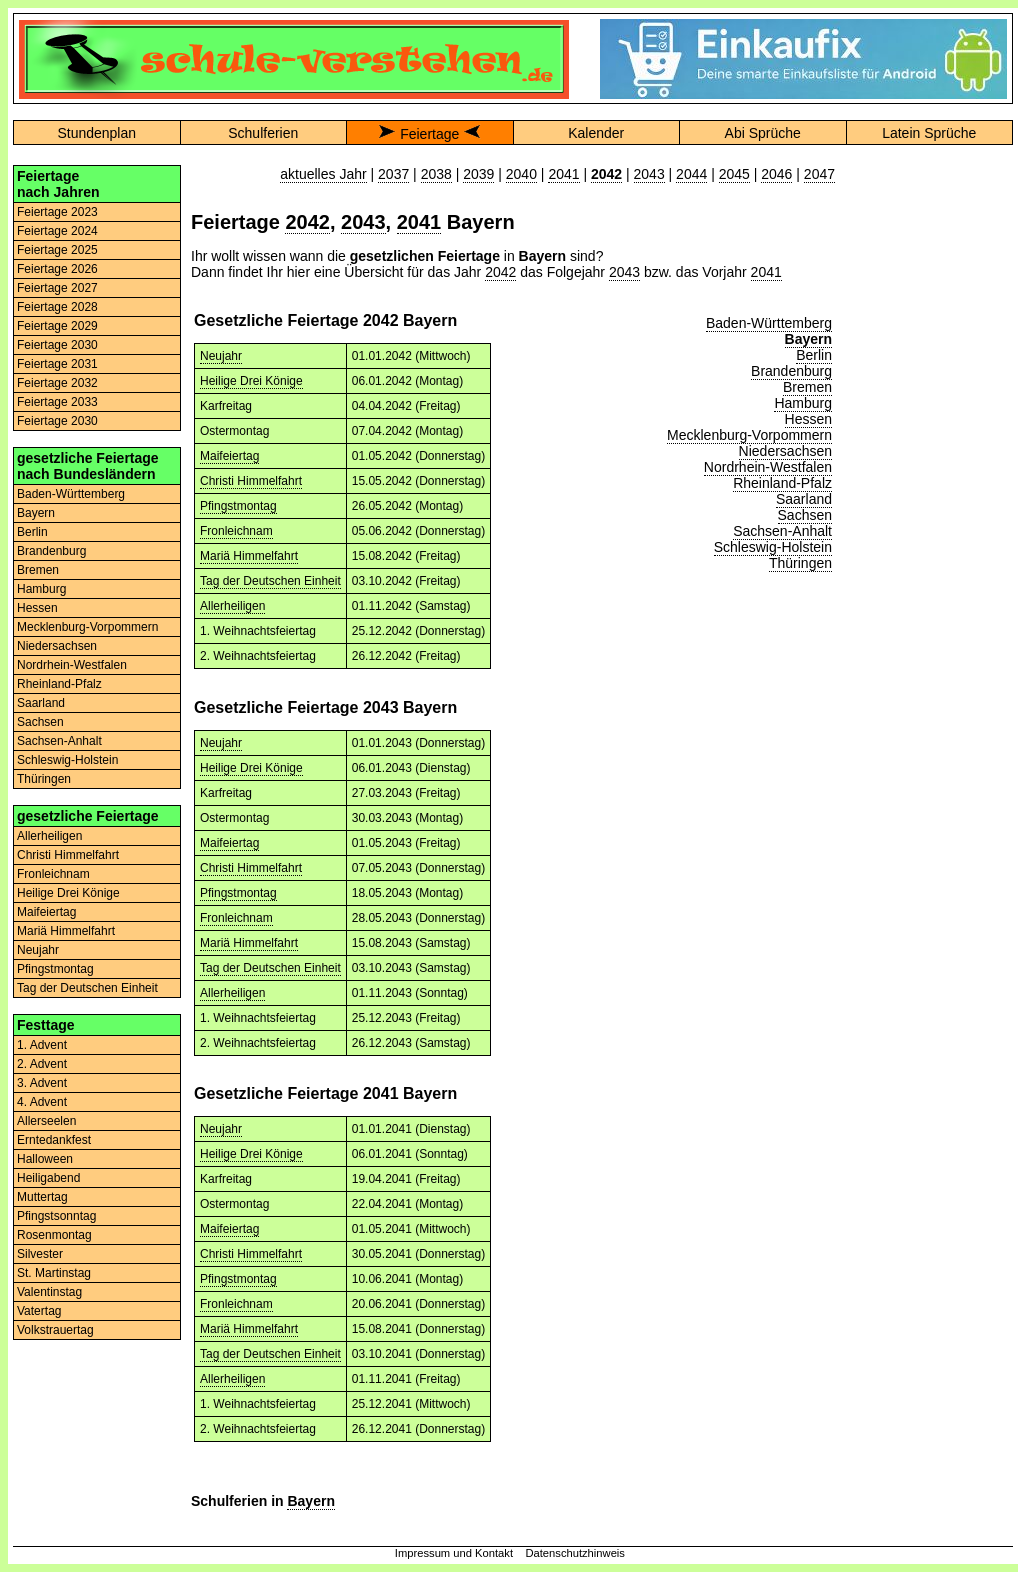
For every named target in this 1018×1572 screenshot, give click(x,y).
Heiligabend (48, 1178)
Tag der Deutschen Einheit (87, 988)
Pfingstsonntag (56, 1216)
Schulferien (263, 133)
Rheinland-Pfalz (59, 684)
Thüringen (44, 779)
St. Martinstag (54, 1273)
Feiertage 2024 (57, 231)
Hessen (37, 608)
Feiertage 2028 (57, 307)
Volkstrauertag (55, 1330)
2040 (521, 174)
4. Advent (42, 1102)
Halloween (45, 1159)
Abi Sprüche (763, 133)
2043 (649, 174)
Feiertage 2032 (57, 383)
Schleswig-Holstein (67, 760)
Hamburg (41, 589)
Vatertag (39, 1311)
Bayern (36, 513)
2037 (393, 174)
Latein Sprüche (929, 133)
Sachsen (40, 722)
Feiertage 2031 (57, 364)
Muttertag (42, 1197)
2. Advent (42, 1064)
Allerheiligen (49, 836)
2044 (691, 174)
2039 (478, 174)
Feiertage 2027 (57, 288)
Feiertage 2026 (57, 269)
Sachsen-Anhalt (59, 741)
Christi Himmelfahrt (68, 855)
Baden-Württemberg (71, 494)
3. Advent (42, 1083)
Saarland (41, 703)
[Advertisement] (929, 465)
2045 (734, 174)
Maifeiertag (46, 912)
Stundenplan (96, 133)
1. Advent (42, 1045)
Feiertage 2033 (57, 402)
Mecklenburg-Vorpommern (87, 627)
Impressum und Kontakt (454, 1553)
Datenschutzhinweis (575, 1553)
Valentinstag (49, 1292)
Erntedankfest (54, 1140)
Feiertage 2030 (57, 345)
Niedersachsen (57, 646)
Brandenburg (51, 551)
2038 (436, 174)
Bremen (38, 570)
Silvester (40, 1254)
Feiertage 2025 (57, 250)
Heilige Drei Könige (68, 893)
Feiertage (429, 134)
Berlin (32, 532)
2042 (307, 222)
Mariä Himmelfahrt (66, 931)
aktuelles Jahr (323, 174)
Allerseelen (46, 1121)
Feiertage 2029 (57, 326)
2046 (776, 174)
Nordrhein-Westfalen (72, 665)
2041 (563, 174)
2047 (819, 174)
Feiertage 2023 (57, 212)
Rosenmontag (54, 1235)
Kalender (596, 133)
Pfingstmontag (55, 969)
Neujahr (38, 950)
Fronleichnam (53, 874)
